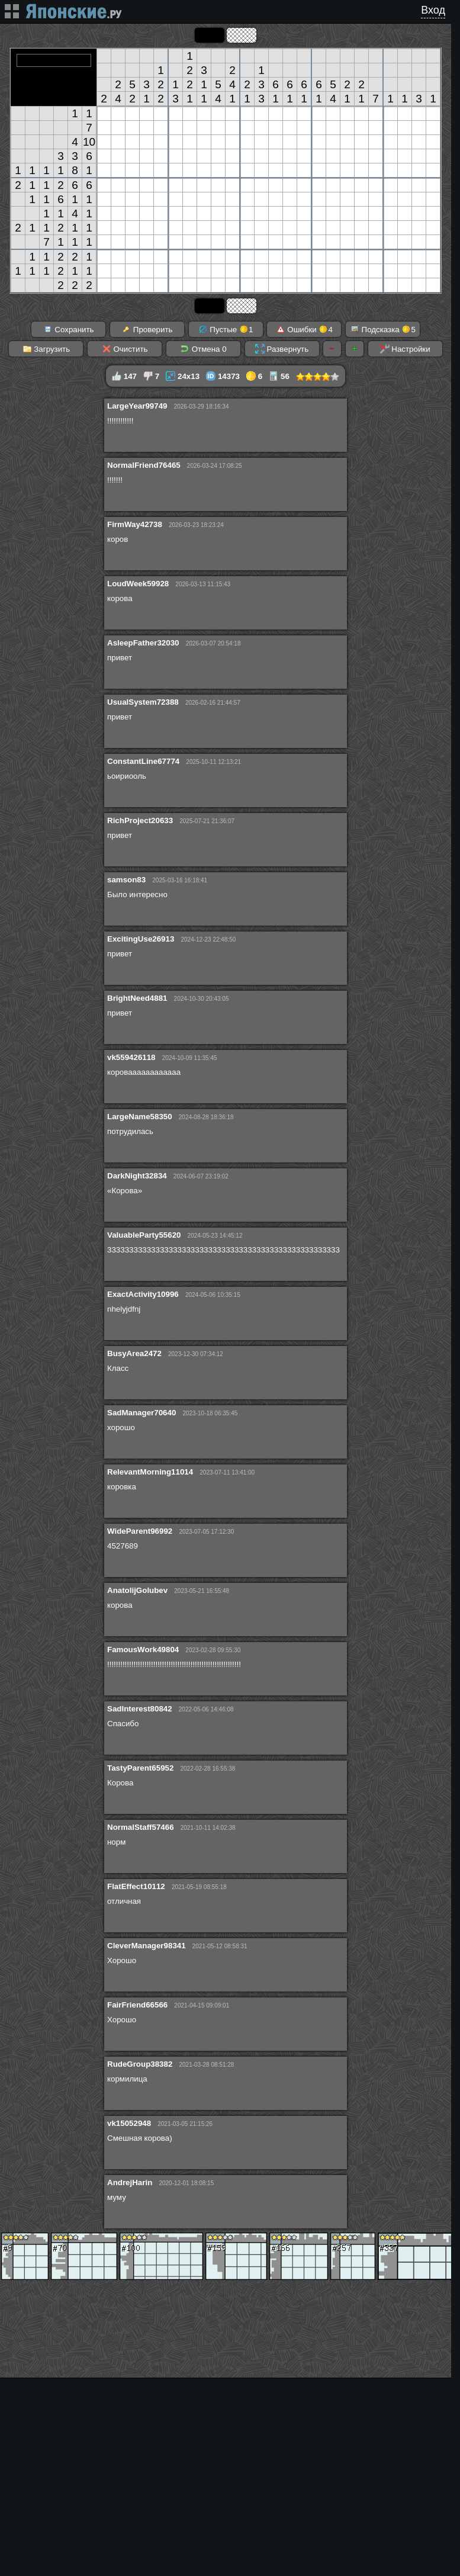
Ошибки (304, 329)
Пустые (225, 329)
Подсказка (383, 329)
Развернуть (281, 349)
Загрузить (46, 349)
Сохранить (68, 329)
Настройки (405, 349)
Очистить (125, 349)
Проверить (146, 329)
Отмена (203, 349)
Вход (433, 10)
